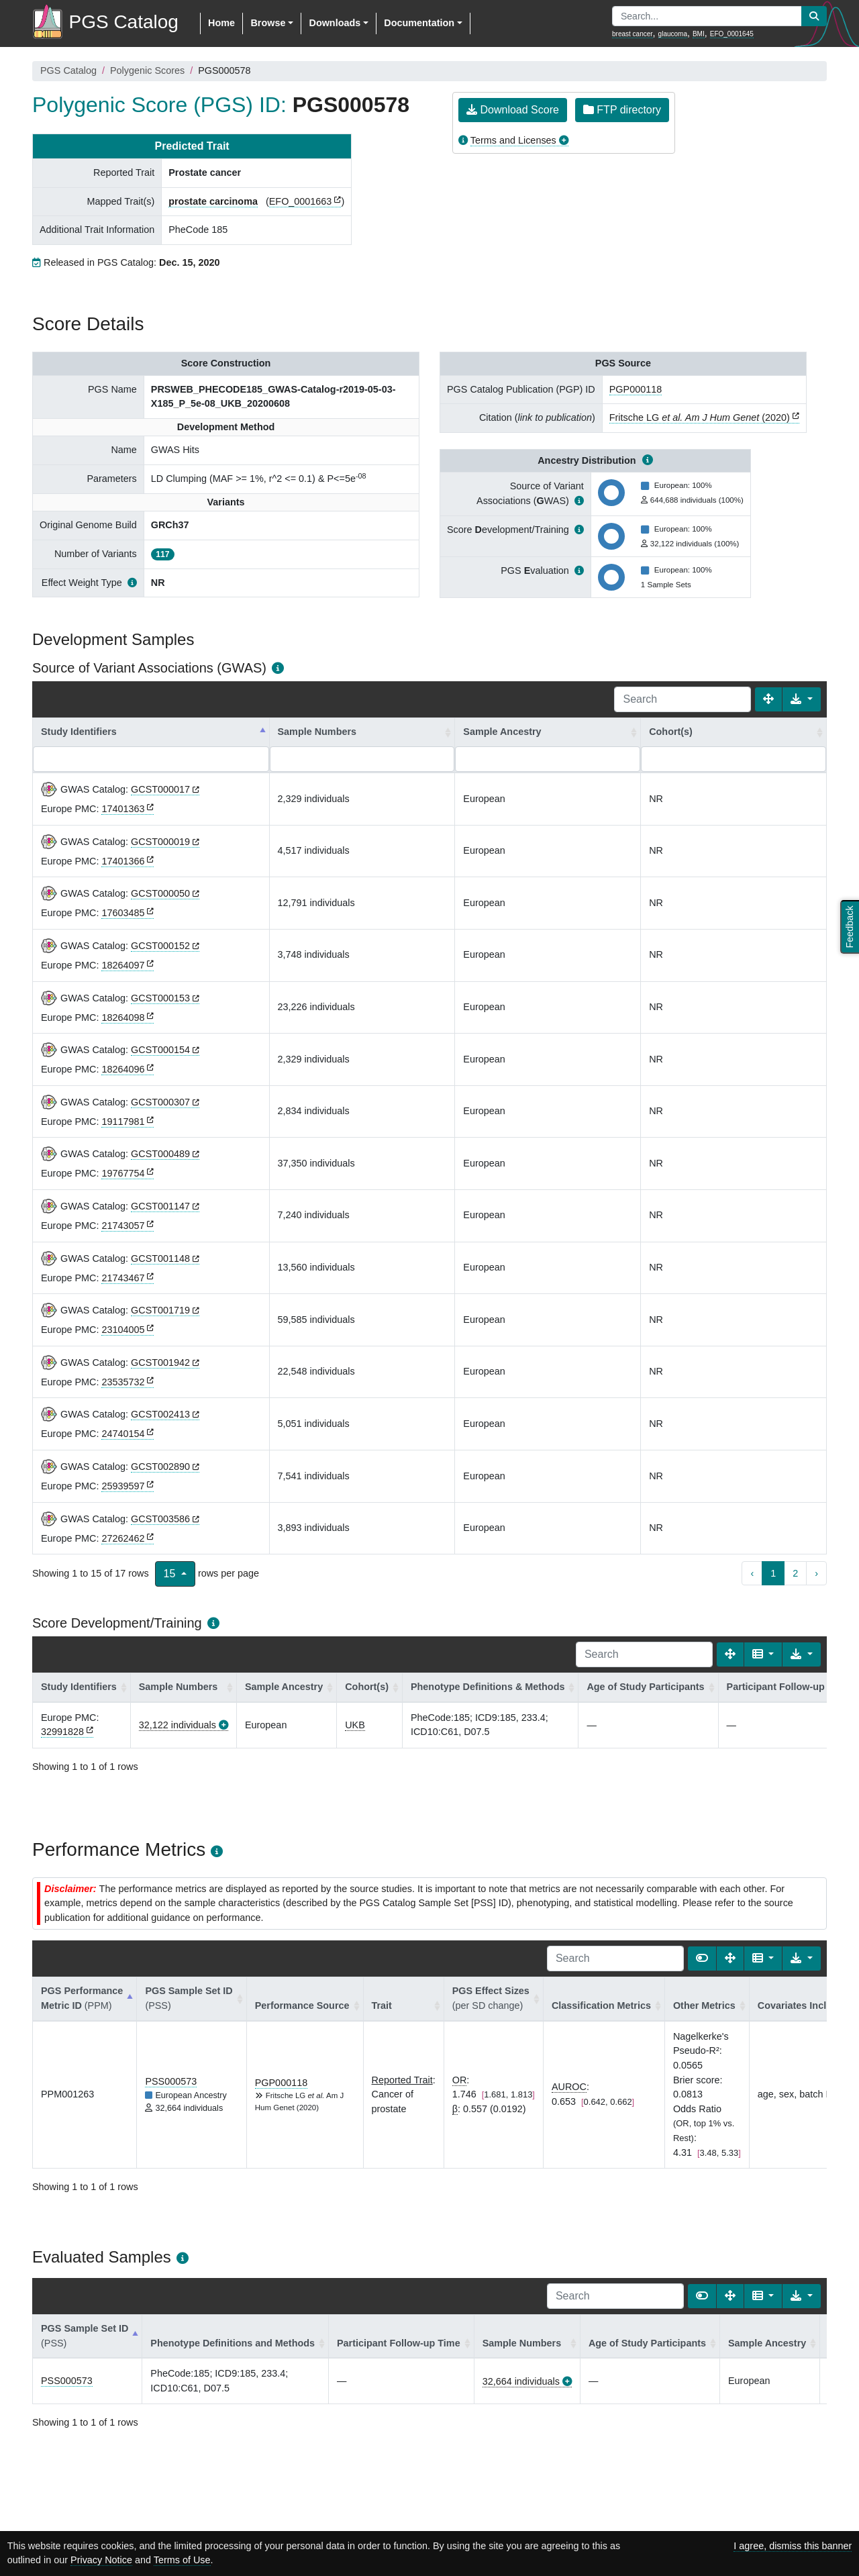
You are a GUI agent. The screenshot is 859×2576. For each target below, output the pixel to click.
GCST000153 (160, 998)
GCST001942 (160, 1362)
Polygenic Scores (147, 70)
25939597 (122, 1486)
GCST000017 (160, 789)
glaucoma (672, 34)
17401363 (122, 808)
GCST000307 (160, 1102)
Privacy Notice (101, 2560)
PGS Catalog (68, 70)
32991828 (62, 1731)
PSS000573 (171, 2081)
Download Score (512, 109)
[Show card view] (702, 1958)
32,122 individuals (177, 1725)
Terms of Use (182, 2560)
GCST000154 (160, 1049)
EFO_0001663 (300, 201)
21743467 (122, 1278)
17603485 (122, 912)
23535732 (122, 1382)
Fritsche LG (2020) (699, 417)
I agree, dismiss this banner (793, 2545)
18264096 (122, 1069)
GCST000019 (160, 841)
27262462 (122, 1538)
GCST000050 (160, 893)
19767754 (122, 1173)
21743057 (122, 1225)
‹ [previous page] (752, 1573)
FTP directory (622, 109)
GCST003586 (160, 1519)
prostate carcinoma (213, 201)
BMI (699, 34)
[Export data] (801, 699)
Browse (267, 22)
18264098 (122, 1017)
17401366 (122, 861)
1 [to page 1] (773, 1573)
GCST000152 (160, 945)
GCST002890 (160, 1466)
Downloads (334, 22)
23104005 (122, 1329)
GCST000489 (160, 1153)
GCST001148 (160, 1258)
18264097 (122, 965)
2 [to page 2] (795, 1573)
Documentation (419, 22)
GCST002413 (160, 1414)
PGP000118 (635, 389)
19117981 (122, 1121)
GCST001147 (160, 1206)
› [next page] (816, 1573)
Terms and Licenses (513, 140)
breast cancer (632, 34)
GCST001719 (160, 1310)
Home (221, 22)
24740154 (122, 1433)
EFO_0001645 (732, 34)
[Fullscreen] (768, 699)
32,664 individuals (521, 2381)
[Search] (682, 699)
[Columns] (763, 1654)
